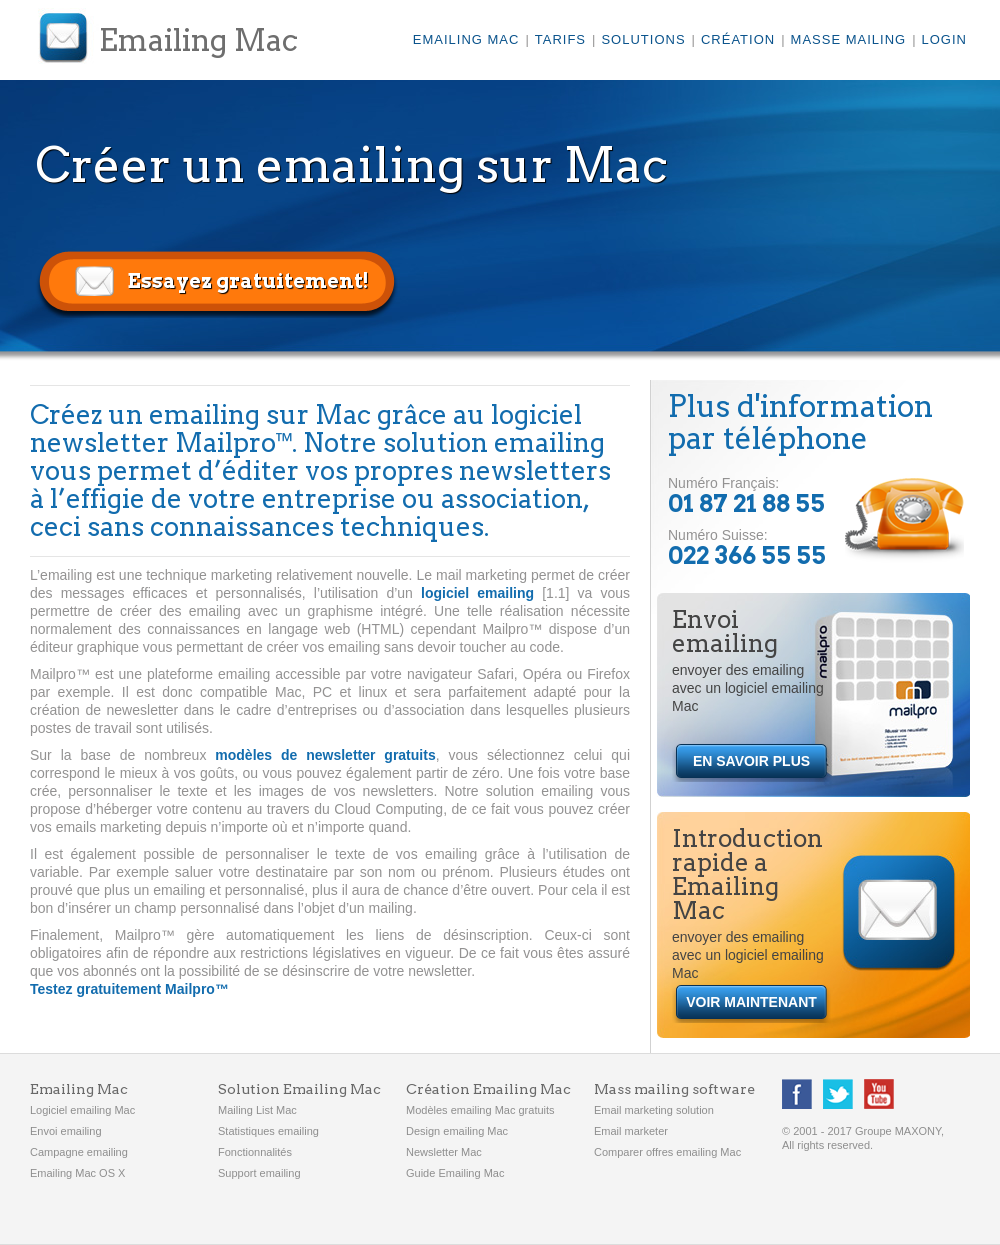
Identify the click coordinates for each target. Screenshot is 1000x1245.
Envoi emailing (66, 1131)
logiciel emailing (477, 593)
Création (738, 39)
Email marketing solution (654, 1110)
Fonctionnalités (255, 1152)
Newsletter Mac (444, 1152)
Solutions (643, 39)
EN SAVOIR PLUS (751, 761)
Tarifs (560, 39)
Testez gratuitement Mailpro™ (129, 989)
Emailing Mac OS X (77, 1173)
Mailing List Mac (257, 1110)
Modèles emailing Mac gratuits (480, 1110)
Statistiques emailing (268, 1131)
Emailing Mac (198, 40)
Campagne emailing (79, 1152)
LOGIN (944, 39)
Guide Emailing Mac (455, 1173)
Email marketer (631, 1131)
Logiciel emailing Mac (82, 1110)
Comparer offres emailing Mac (667, 1152)
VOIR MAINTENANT (751, 1002)
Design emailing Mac (457, 1131)
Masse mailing (849, 39)
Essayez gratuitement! (248, 281)
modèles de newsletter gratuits (325, 755)
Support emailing (259, 1173)
